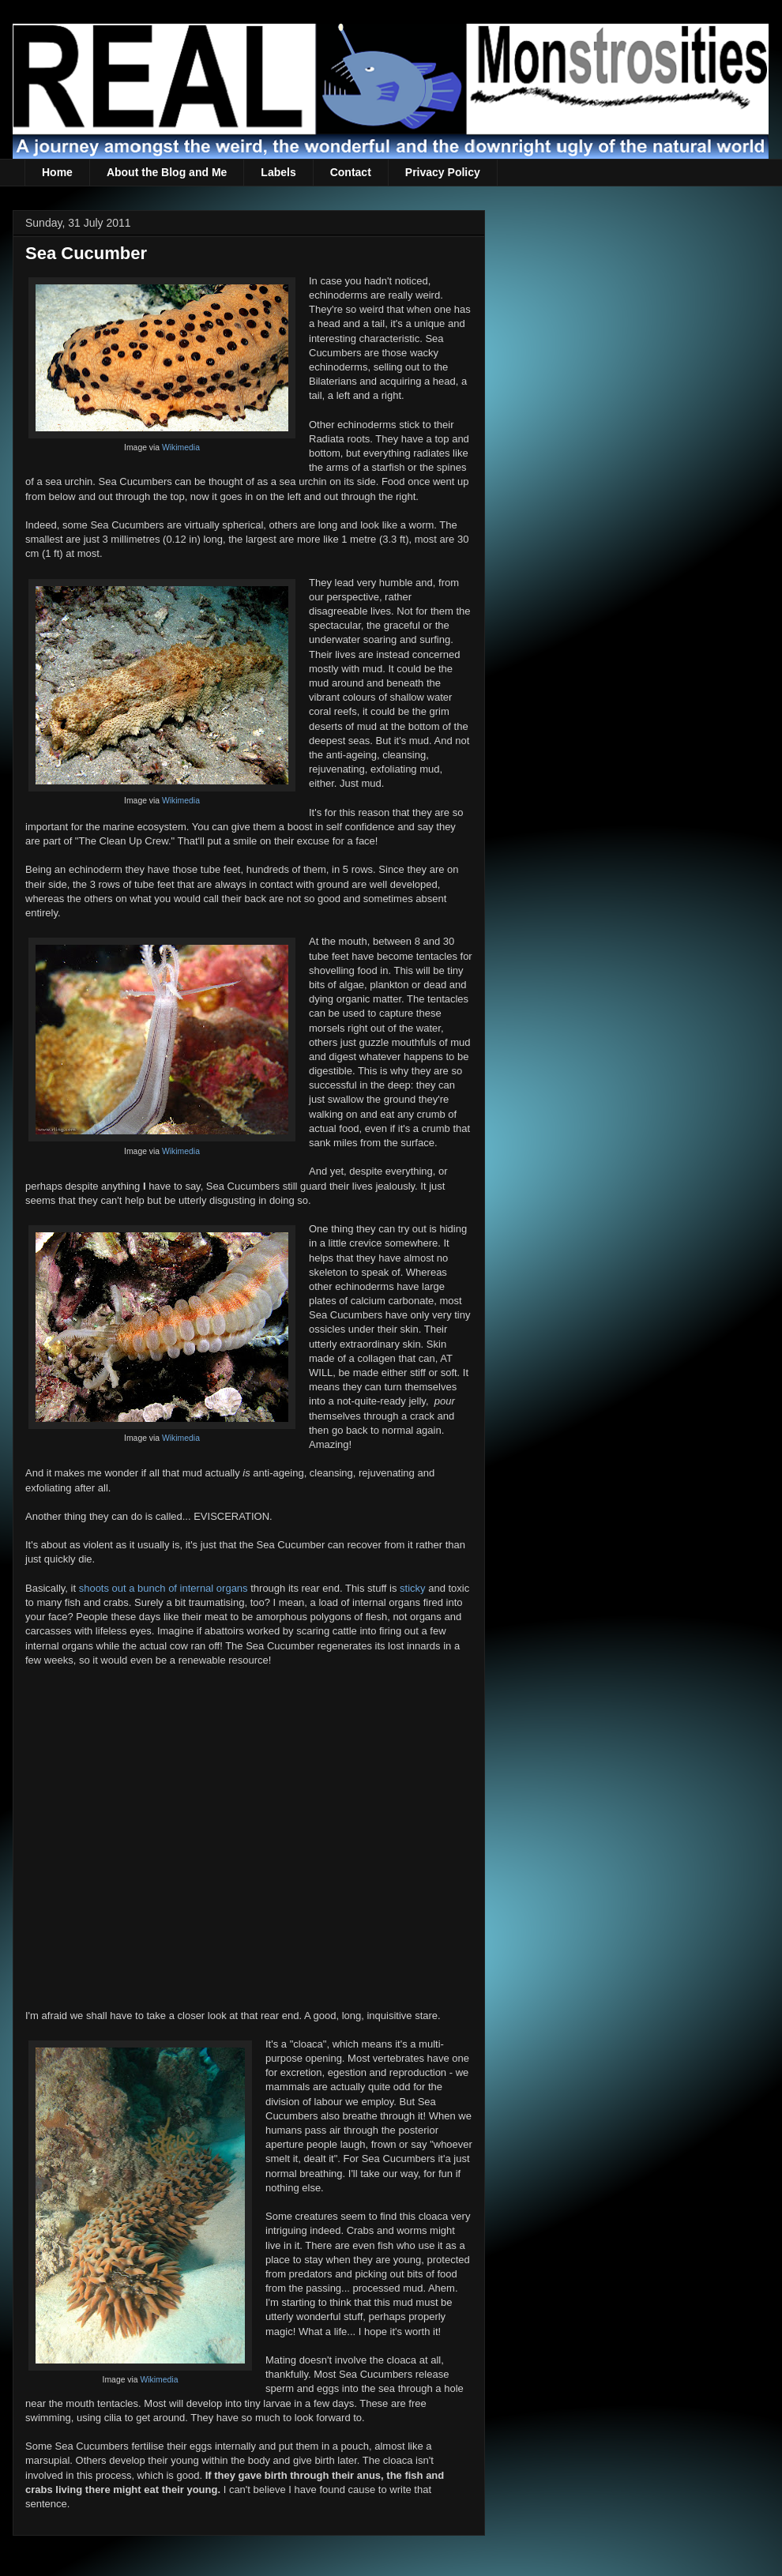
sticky (413, 1588)
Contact (350, 172)
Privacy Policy (442, 172)
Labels (278, 172)
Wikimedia (181, 447)
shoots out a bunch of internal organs (163, 1588)
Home (57, 172)
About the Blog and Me (167, 172)
